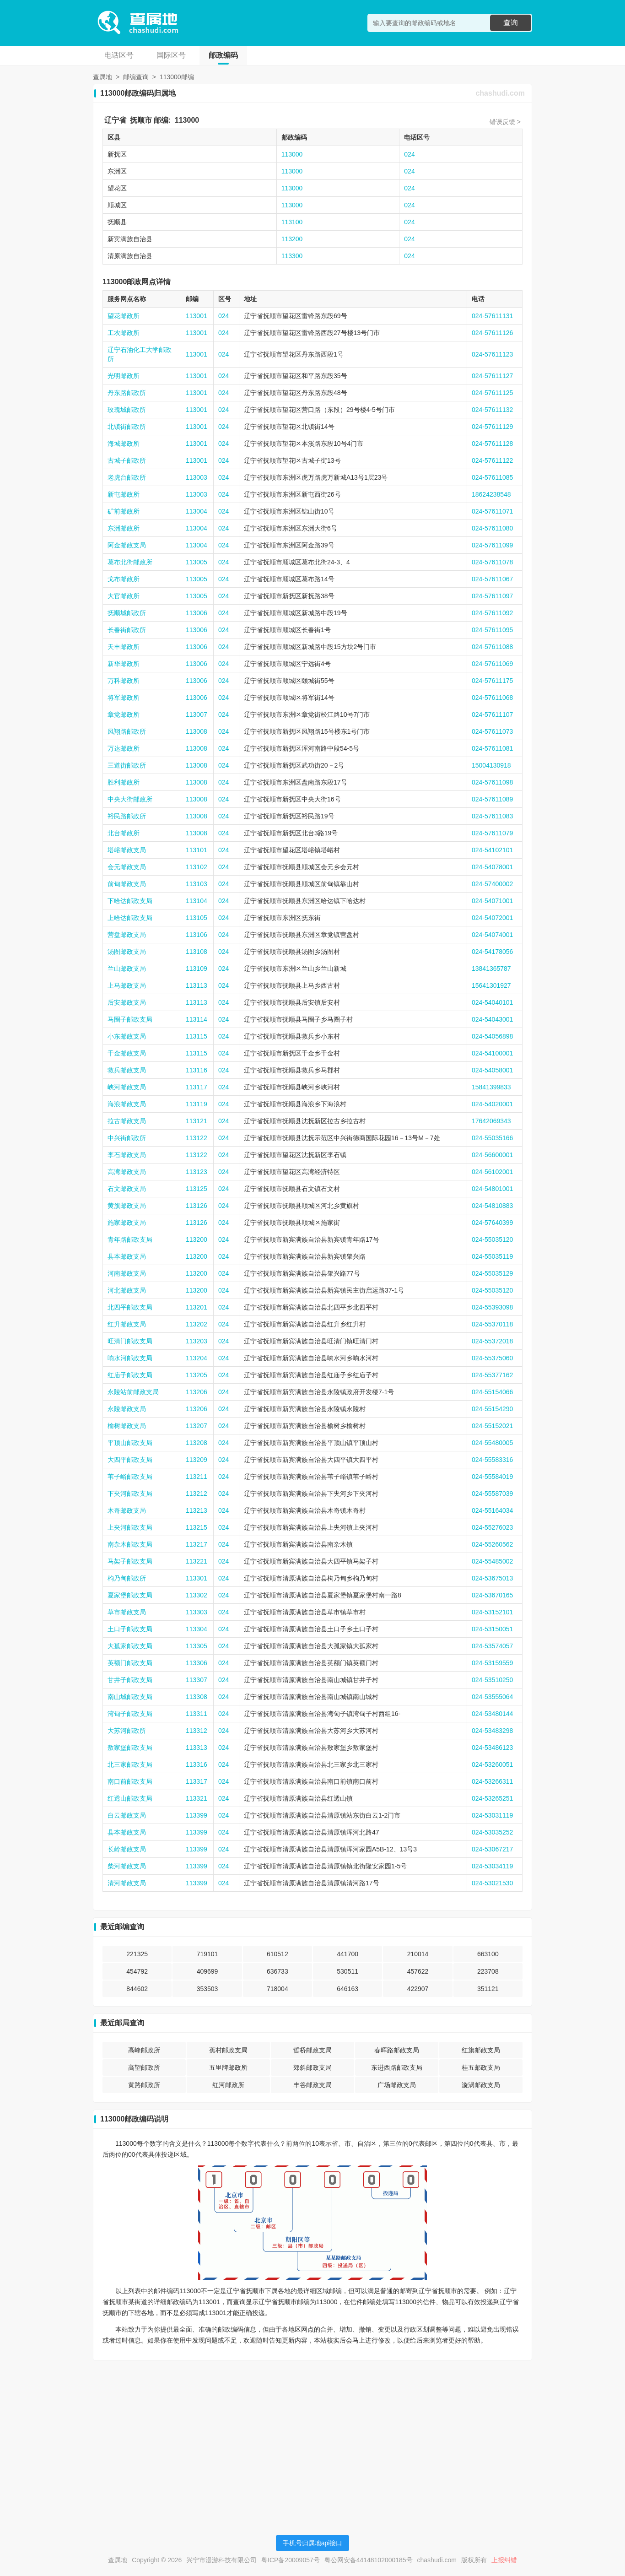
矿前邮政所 (124, 511)
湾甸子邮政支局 (130, 1713)
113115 (196, 1036)
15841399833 (491, 1087)
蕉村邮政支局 (228, 2050)
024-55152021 (492, 1425)
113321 (196, 1798)
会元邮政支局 (127, 867)
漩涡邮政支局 (481, 2085)
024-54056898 (492, 1036)
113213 (196, 1510)
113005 (196, 562)
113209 (196, 1459)
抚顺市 (141, 120)
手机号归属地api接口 (313, 2543)
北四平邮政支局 (130, 1307)
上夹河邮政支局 (130, 1527)
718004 (277, 1988)
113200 (292, 239)
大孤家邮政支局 (130, 1646)
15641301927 (491, 985)
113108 (196, 951)
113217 (196, 1544)
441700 (347, 1954)
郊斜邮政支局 (312, 2067)
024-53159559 (492, 1663)
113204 (196, 1358)
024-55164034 (492, 1510)
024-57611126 (492, 332)
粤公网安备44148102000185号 (368, 2560)
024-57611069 (492, 663)
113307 (196, 1679)
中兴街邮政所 (127, 1138)
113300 (292, 256)
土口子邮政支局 (130, 1629)
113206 (196, 1392)
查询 (510, 23)
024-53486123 (492, 1747)
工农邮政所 (124, 332)
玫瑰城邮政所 (127, 409)
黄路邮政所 (144, 2085)
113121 (196, 1121)
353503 (207, 1988)
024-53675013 (492, 1578)
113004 (196, 511)
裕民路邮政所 (127, 816)
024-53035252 (492, 1832)
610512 (277, 1954)
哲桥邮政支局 (312, 2050)
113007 (196, 714)
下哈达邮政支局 (130, 900)
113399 (196, 1815)
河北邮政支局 (127, 1290)
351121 (488, 1988)
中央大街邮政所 (130, 799)
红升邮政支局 (127, 1324)
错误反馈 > (505, 121)
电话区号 (119, 55)
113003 (196, 477)
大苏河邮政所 (127, 1730)
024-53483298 (492, 1730)
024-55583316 (492, 1459)
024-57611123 (492, 354)
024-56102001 (492, 1171)
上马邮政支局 (127, 985)
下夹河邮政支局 (130, 1493)
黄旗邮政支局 (127, 1205)
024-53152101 (492, 1612)
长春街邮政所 (127, 629)
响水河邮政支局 (130, 1358)
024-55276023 (492, 1527)
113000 (187, 120)
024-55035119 (492, 1256)
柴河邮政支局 (127, 1866)
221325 (137, 1954)
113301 (196, 1578)
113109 (196, 968)
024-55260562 (492, 1544)
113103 (196, 884)
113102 (196, 867)
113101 (196, 850)
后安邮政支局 (127, 1002)
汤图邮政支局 (127, 951)
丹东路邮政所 (127, 392)
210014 (418, 1954)
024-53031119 (492, 1815)
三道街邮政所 (127, 765)
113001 (196, 315)
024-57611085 (492, 477)
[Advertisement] (312, 2432)
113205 (196, 1375)
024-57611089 (492, 799)
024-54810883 (492, 1205)
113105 (196, 917)
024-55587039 (492, 1493)
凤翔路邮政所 (127, 731)
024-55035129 (492, 1273)
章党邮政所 (124, 714)
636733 (277, 1971)
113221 (196, 1561)
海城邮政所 (124, 443)
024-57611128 (492, 443)
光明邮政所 (124, 375)
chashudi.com (500, 93)
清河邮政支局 (127, 1883)
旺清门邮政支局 (130, 1341)
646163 (347, 1988)
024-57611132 (492, 409)
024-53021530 (492, 1883)
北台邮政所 (124, 833)
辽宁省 (115, 120)
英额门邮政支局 (130, 1663)
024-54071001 (492, 900)
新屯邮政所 (124, 494)
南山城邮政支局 (130, 1696)
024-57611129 (492, 426)
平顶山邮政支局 (130, 1442)
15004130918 (491, 765)
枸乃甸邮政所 (127, 1578)
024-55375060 (492, 1358)
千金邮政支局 (127, 1053)
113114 (196, 1019)
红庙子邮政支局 (130, 1375)
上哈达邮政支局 (130, 917)
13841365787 (491, 968)
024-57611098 (492, 782)
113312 (196, 1730)
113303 (196, 1612)
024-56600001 (492, 1154)
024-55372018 (492, 1341)
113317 (196, 1781)
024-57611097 (492, 596)
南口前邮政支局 (130, 1781)
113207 (196, 1425)
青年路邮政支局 (130, 1239)
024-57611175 (492, 680)
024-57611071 (492, 511)
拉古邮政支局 (127, 1121)
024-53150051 (492, 1629)
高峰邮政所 (144, 2050)
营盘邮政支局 (127, 934)
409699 (207, 1971)
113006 (196, 613)
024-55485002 (492, 1561)
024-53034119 (492, 1866)
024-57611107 (492, 714)
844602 (137, 1988)
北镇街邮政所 (127, 426)
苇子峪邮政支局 (130, 1476)
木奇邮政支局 (127, 1510)
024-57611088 (492, 646)
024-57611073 (492, 731)
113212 (196, 1493)
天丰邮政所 (124, 646)
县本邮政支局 (127, 1256)
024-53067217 (492, 1849)
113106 (196, 934)
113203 (196, 1341)
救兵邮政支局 (127, 1070)
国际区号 (171, 55)
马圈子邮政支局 (130, 1019)
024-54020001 (492, 1104)
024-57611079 (492, 833)
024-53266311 (492, 1781)
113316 (196, 1764)
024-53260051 (492, 1764)
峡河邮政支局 (127, 1087)
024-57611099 (492, 545)
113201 (196, 1307)
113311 (196, 1713)
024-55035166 (492, 1138)
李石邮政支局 (127, 1154)
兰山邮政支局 (127, 968)
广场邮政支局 (396, 2085)
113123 (196, 1171)
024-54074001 (492, 934)
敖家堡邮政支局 (130, 1747)
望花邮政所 (124, 315)
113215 (196, 1527)
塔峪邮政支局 (127, 850)
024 (409, 154)
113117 (196, 1087)
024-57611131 (492, 315)
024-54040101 (492, 1002)
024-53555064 (492, 1696)
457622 (418, 1971)
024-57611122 (492, 460)
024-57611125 (492, 392)
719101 (207, 1954)
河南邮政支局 (127, 1273)
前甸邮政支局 (127, 884)
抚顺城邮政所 (127, 613)
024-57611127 (492, 375)
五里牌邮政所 (228, 2067)
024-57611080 (492, 528)
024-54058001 (492, 1070)
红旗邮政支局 (481, 2050)
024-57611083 (492, 816)
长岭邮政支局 (127, 1849)
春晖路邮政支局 (396, 2050)
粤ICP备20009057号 (290, 2560)
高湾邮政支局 (127, 1171)
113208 (196, 1442)
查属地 (102, 77)
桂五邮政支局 (481, 2067)
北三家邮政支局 (130, 1764)
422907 (418, 1988)
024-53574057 (492, 1646)
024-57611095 (492, 629)
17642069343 (491, 1121)
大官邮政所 (124, 596)
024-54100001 (492, 1053)
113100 (292, 222)
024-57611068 (492, 697)
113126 (196, 1205)
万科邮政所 (124, 680)
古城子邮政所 (127, 460)
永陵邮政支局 (127, 1408)
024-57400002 (492, 884)
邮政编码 (223, 55)
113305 (196, 1646)
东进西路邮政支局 (396, 2067)
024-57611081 (492, 748)
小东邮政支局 (127, 1036)
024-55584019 (492, 1476)
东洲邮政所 (124, 528)
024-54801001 (492, 1188)
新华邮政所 (124, 663)
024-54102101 (492, 850)
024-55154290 (492, 1408)
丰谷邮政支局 (312, 2085)
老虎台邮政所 (127, 477)
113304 (196, 1629)
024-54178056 (492, 951)
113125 (196, 1188)
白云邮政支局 (127, 1815)
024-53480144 (492, 1713)
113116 (196, 1070)
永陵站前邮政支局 (133, 1392)
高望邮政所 (144, 2067)
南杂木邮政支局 (130, 1544)
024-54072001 (492, 917)
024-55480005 (492, 1442)
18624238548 (491, 494)
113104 (196, 900)
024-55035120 (492, 1239)
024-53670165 (492, 1595)
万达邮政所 (124, 748)
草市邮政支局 (127, 1612)
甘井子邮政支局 (130, 1679)
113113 (196, 985)
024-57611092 (492, 613)
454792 (137, 1971)
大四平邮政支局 (130, 1459)
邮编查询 (136, 77)
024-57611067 (492, 579)
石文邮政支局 (127, 1188)
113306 (196, 1663)
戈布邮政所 (124, 579)
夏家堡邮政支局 (130, 1595)
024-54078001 (492, 867)
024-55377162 (492, 1375)
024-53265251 (492, 1798)
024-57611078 (492, 562)
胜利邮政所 (124, 782)
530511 (347, 1971)
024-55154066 (492, 1392)
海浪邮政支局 (127, 1104)
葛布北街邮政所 (130, 562)
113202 (196, 1324)
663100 (488, 1954)
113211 (196, 1476)
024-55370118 (492, 1324)
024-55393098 (492, 1307)
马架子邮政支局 (130, 1561)
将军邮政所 (124, 697)
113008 (196, 731)
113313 (196, 1747)
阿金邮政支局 (127, 545)
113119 (196, 1104)
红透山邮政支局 (130, 1798)
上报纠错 (504, 2560)
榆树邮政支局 (127, 1425)
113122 (196, 1138)
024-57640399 (492, 1222)
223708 (488, 1971)
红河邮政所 (228, 2085)
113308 (196, 1696)
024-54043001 (492, 1019)
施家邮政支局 (127, 1222)
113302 (196, 1595)
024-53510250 (492, 1679)
